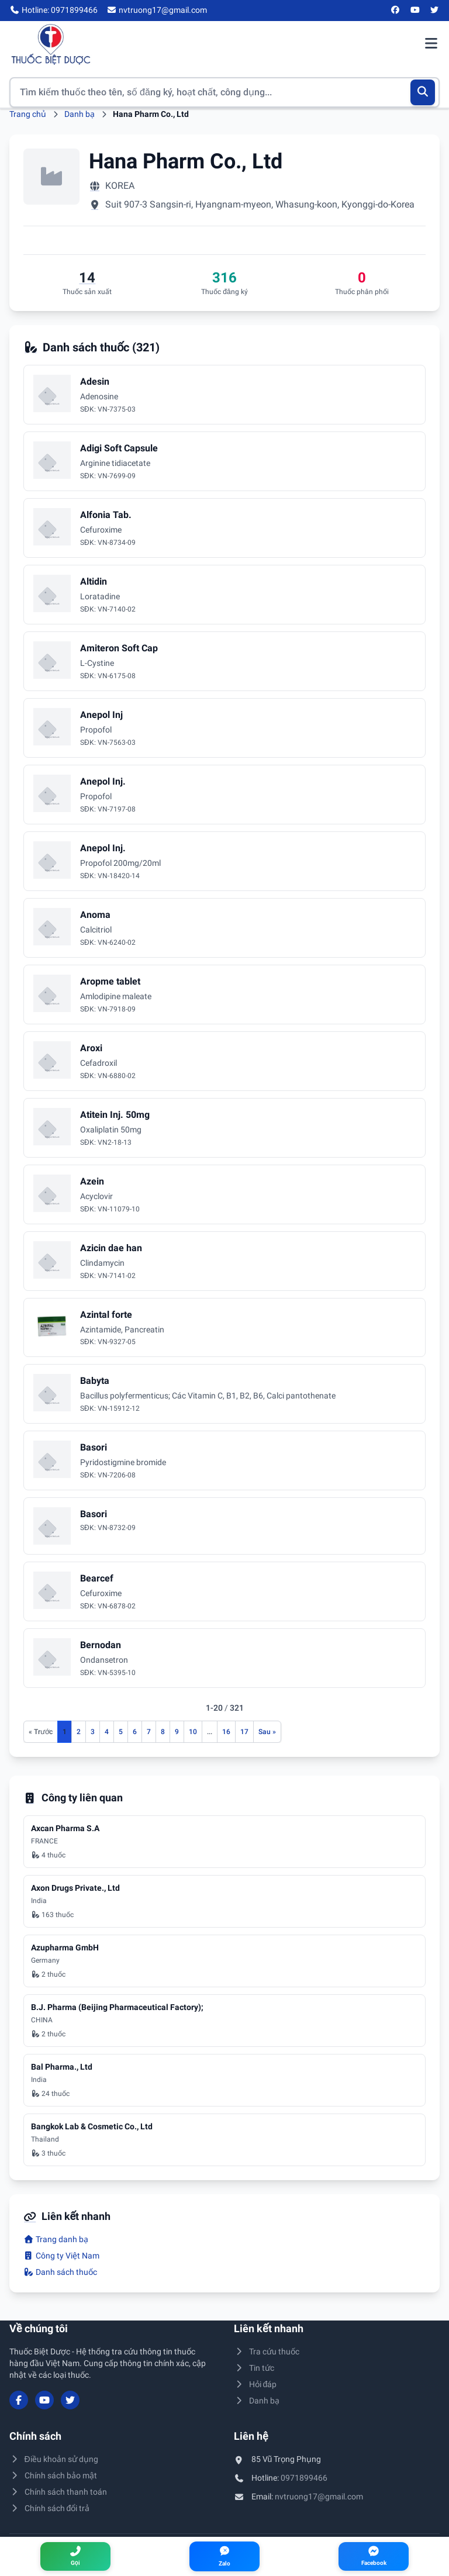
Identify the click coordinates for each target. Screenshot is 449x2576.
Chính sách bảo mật (53, 2475)
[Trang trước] (40, 1732)
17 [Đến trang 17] (244, 1732)
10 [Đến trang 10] (193, 1732)
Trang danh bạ (55, 2239)
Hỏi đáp (255, 2384)
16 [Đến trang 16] (226, 1732)
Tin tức (254, 2368)
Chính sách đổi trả (49, 2508)
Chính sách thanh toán (58, 2491)
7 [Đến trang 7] (149, 1732)
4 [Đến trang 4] (107, 1732)
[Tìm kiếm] (423, 92)
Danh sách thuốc (60, 2272)
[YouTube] (415, 10)
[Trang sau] (267, 1732)
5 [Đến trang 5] (121, 1732)
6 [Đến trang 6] (135, 1732)
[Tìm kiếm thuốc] (224, 92)
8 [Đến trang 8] (163, 1732)
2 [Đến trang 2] (79, 1732)
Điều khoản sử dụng (53, 2459)
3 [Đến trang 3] (93, 1732)
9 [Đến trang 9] (177, 1732)
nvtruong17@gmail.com (319, 2496)
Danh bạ (79, 114)
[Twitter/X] (435, 10)
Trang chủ (27, 114)
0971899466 (304, 2477)
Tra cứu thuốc (266, 2351)
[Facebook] (396, 10)
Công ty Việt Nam (61, 2255)
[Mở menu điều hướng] (431, 44)
